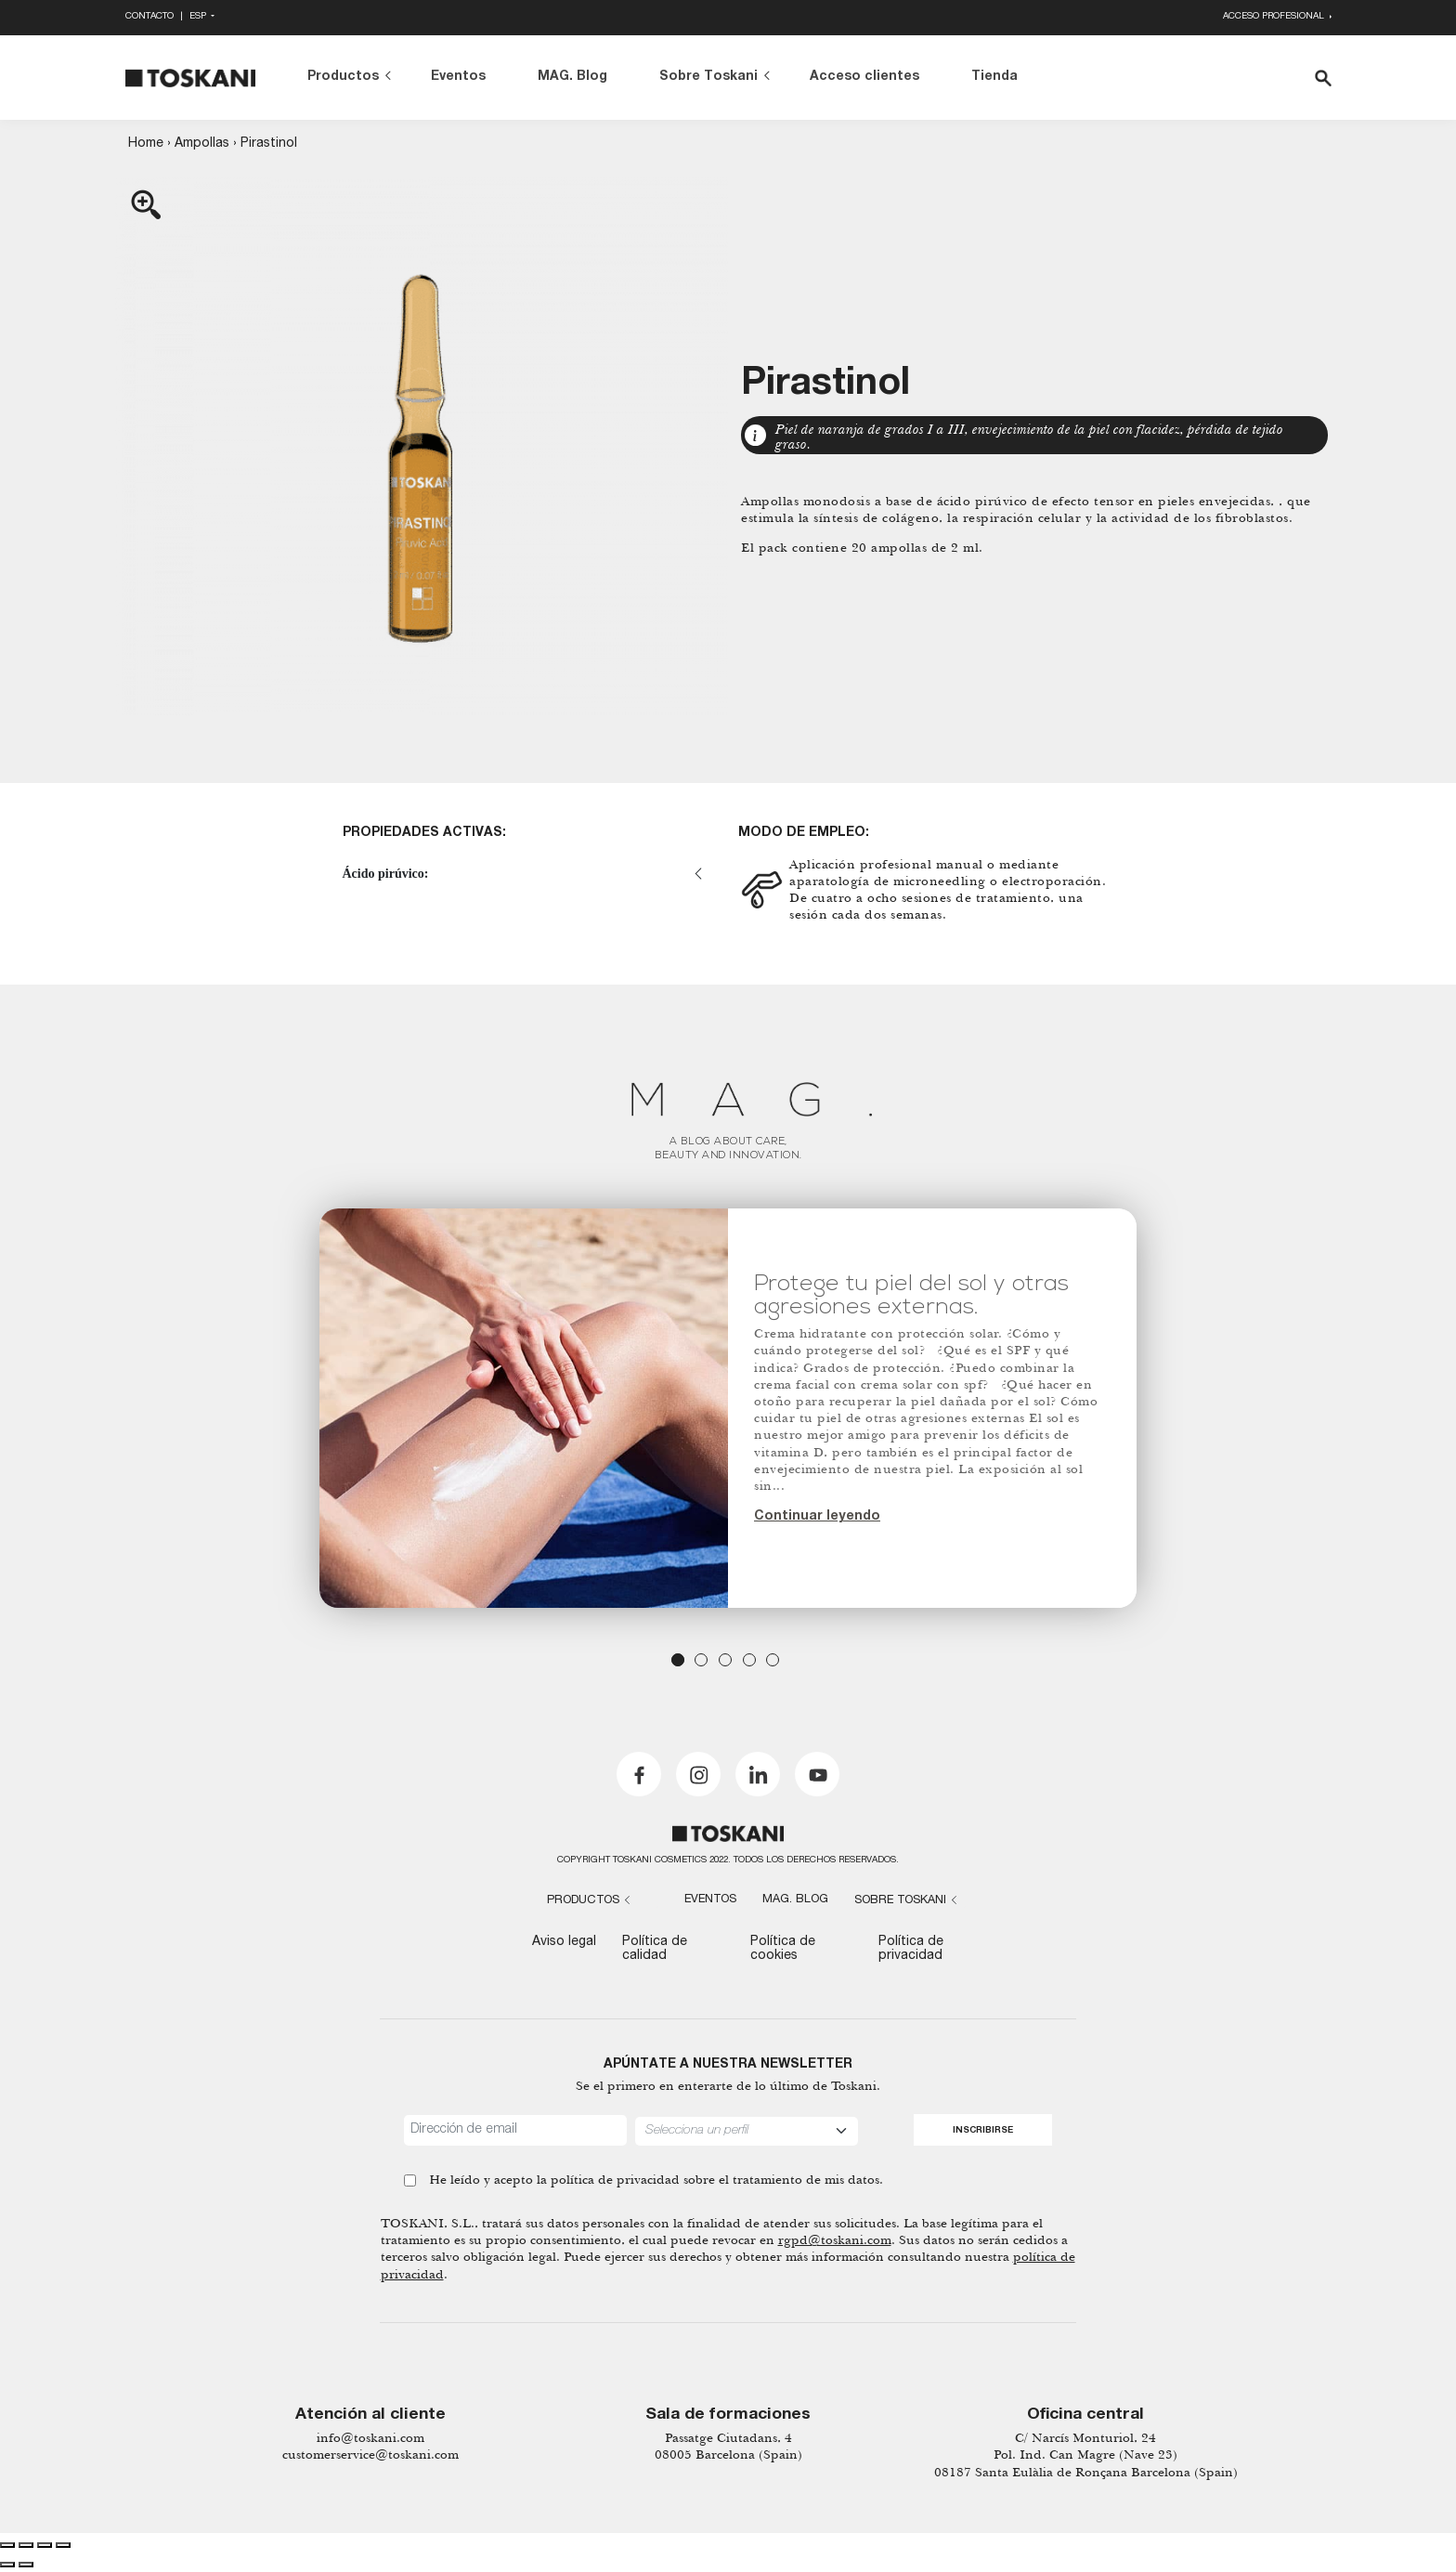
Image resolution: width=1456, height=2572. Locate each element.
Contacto (149, 17)
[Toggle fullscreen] (44, 2545)
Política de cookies (782, 1949)
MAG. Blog (572, 77)
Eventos (458, 77)
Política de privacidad (910, 1949)
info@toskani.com (370, 2438)
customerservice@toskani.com (370, 2454)
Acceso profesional (1275, 17)
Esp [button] (199, 17)
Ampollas (202, 143)
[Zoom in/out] (63, 2545)
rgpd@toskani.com (834, 2240)
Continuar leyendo (817, 1516)
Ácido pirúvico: (386, 874)
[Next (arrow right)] (26, 2564)
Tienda (994, 77)
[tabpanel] (728, 1408)
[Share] (26, 2545)
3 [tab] (725, 1659)
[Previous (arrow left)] (7, 2564)
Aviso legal (564, 1942)
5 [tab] (772, 1659)
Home (145, 143)
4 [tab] (749, 1659)
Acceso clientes (864, 77)
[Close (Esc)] (7, 2545)
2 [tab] (701, 1659)
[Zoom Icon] (421, 446)
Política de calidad (654, 1949)
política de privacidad (615, 2179)
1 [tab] (677, 1659)
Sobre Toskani (708, 77)
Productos (343, 77)
